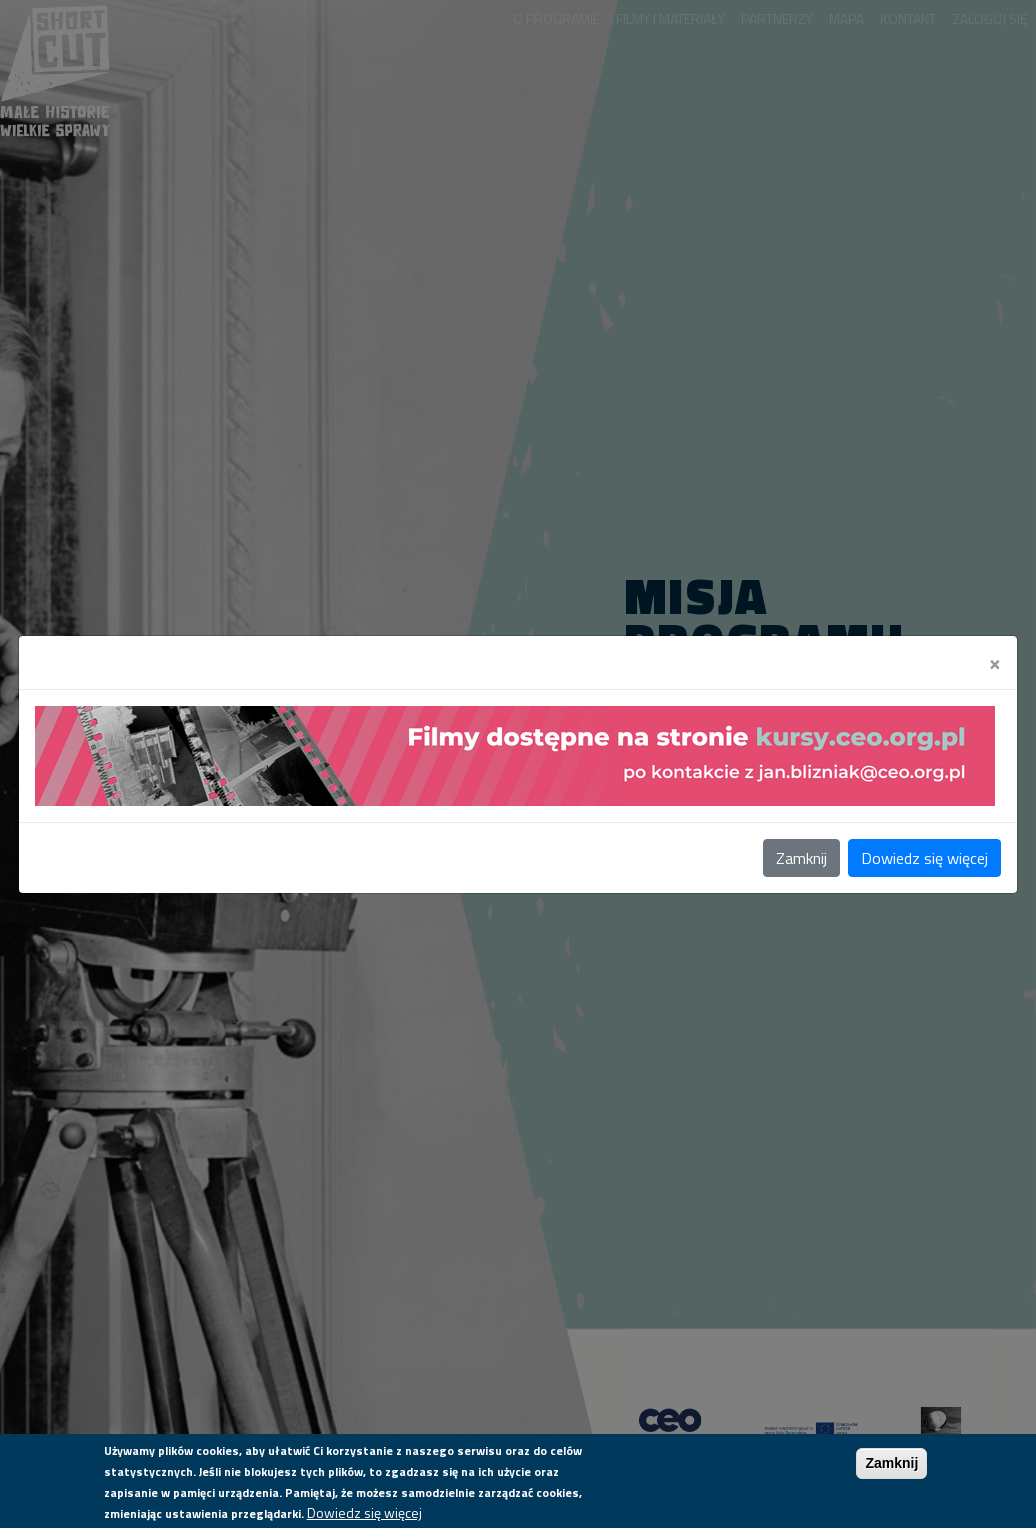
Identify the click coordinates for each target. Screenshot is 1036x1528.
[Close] (995, 662)
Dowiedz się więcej (924, 858)
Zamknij (801, 858)
